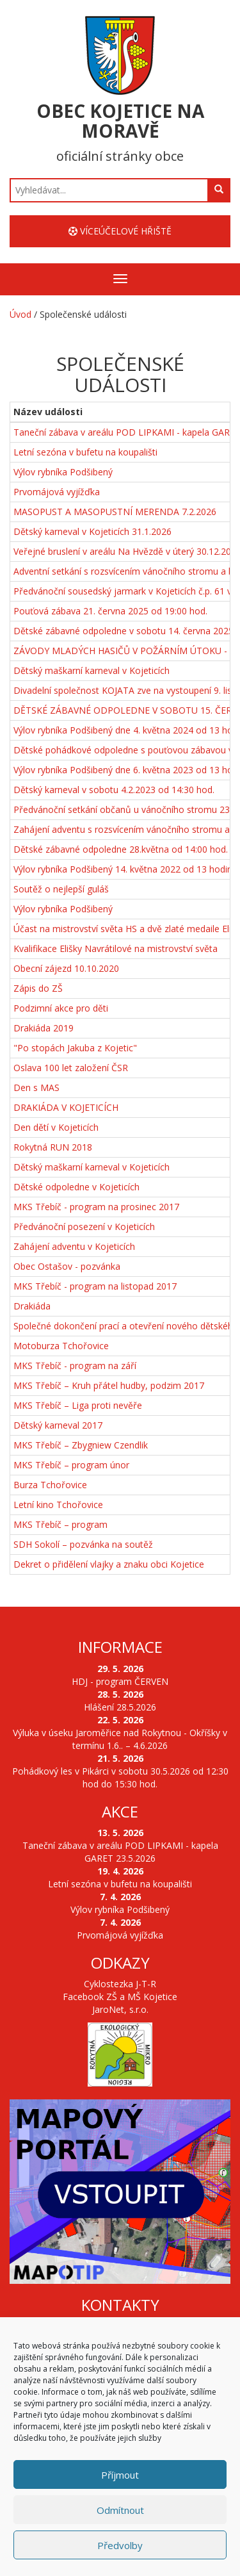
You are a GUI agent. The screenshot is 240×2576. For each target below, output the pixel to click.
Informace (120, 1646)
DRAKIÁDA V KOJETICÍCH (65, 1107)
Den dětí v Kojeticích (56, 1127)
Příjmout (120, 2474)
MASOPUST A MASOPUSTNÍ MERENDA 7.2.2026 (114, 511)
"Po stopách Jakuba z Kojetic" (75, 1048)
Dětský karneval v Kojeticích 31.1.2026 (92, 531)
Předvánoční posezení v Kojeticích (84, 1226)
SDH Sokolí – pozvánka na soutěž (83, 1544)
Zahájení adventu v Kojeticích (74, 1246)
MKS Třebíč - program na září (74, 1365)
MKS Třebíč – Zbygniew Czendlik (80, 1445)
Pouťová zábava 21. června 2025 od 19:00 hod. (110, 611)
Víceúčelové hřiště (120, 231)
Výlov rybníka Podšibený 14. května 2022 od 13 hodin (122, 869)
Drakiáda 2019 (43, 1028)
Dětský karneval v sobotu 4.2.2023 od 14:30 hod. (113, 789)
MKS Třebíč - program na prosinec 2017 (96, 1207)
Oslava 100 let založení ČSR (70, 1068)
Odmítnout (120, 2510)
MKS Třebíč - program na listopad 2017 (95, 1286)
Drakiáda (32, 1306)
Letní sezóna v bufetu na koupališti (85, 452)
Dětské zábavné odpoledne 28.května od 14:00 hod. (120, 849)
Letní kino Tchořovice (58, 1504)
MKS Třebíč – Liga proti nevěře (77, 1405)
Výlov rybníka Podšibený (63, 472)
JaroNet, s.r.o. (120, 2009)
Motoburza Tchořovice (61, 1346)
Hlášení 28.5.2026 (120, 1707)
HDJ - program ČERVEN (120, 1681)
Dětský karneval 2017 (57, 1425)
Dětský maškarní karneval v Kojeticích (91, 670)
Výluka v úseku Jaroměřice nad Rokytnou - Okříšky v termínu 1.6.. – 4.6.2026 (120, 1739)
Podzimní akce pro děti (60, 1008)
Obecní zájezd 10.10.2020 (66, 968)
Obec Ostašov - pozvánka (66, 1266)
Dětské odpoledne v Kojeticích (76, 1187)
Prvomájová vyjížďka (56, 492)
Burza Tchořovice (50, 1485)
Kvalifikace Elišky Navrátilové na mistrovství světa (115, 948)
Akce (120, 1811)
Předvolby (120, 2545)
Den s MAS (36, 1087)
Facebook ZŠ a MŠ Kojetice (120, 1996)
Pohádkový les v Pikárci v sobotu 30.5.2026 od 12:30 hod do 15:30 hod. (120, 1777)
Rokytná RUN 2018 (52, 1147)
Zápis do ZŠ (38, 988)
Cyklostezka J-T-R (120, 1984)
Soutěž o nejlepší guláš (61, 889)
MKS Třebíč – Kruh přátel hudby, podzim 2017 (108, 1385)
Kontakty (120, 2304)
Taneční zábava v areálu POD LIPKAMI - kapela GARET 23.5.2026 (120, 1851)
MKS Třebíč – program (60, 1524)
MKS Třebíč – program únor (71, 1465)
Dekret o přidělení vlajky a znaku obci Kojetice (108, 1564)
